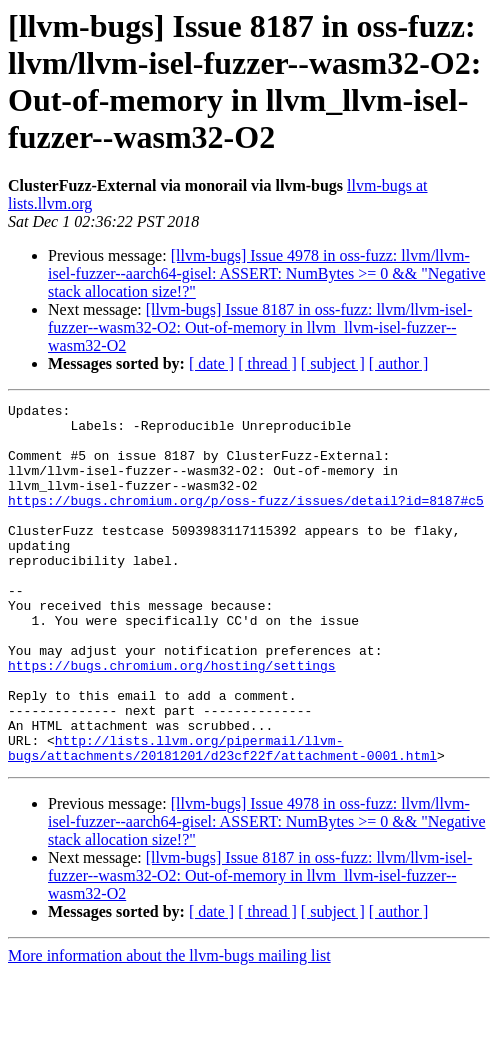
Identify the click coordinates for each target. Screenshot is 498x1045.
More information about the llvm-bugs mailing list (169, 1027)
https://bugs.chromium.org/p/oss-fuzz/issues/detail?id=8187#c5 (246, 521)
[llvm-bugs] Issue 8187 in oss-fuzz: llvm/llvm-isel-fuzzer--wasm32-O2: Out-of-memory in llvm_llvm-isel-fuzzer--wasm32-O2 (260, 327)
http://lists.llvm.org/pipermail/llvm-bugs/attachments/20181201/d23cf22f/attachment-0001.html (222, 818)
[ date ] (211, 363)
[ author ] (399, 363)
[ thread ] (267, 363)
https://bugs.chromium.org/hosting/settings (172, 719)
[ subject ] (333, 363)
